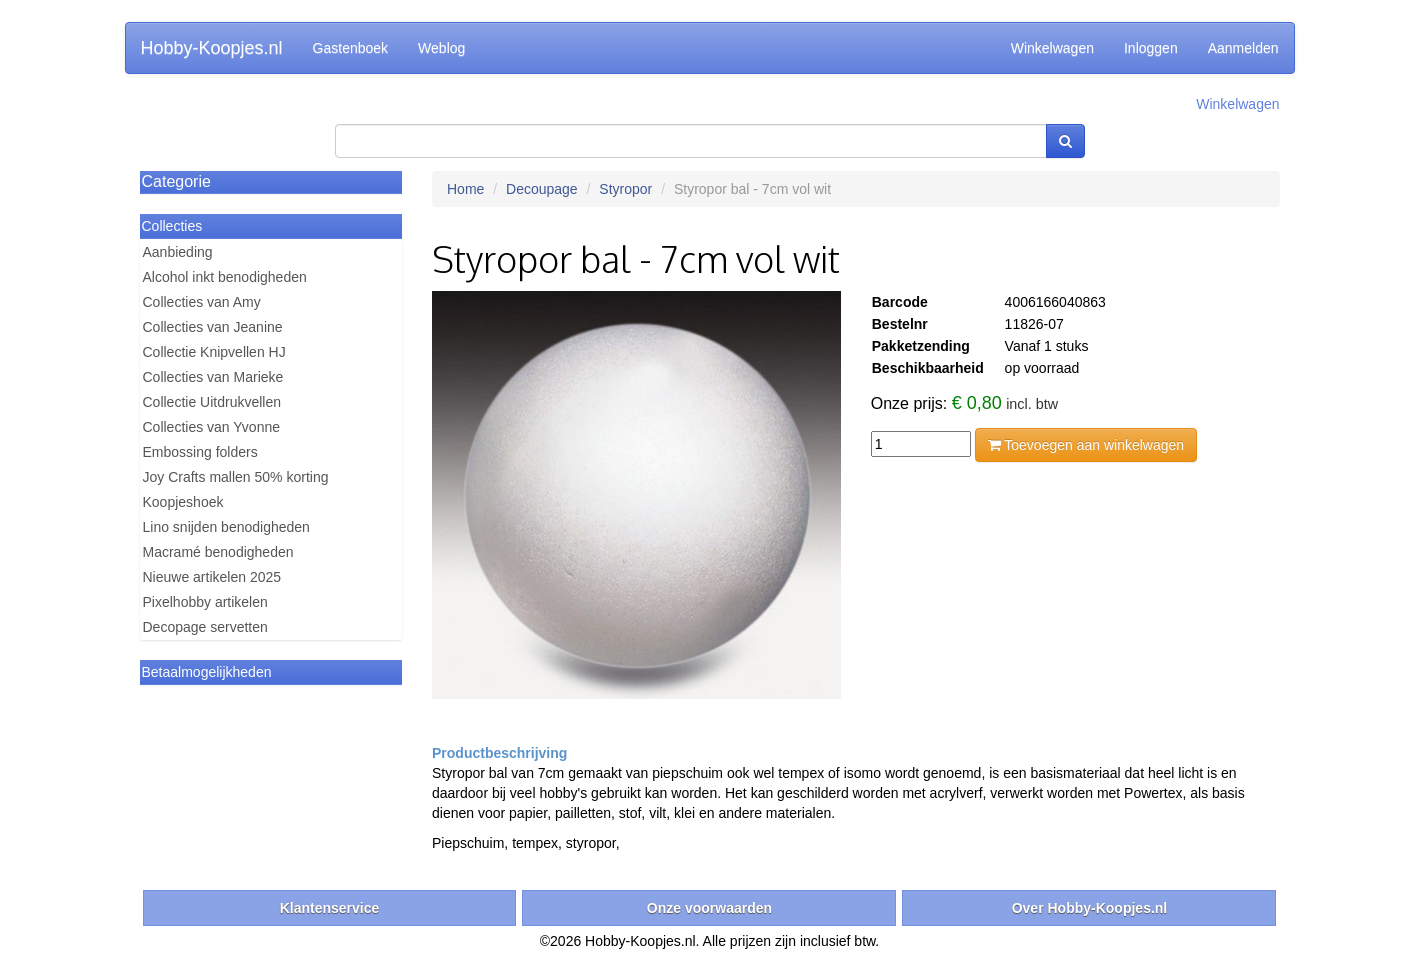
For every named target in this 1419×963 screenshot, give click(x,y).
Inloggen (1151, 48)
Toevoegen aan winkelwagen (1086, 445)
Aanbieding (178, 252)
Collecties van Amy (202, 302)
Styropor (625, 189)
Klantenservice (330, 908)
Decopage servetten (205, 627)
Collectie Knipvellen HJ (214, 352)
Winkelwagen (1052, 48)
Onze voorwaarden (709, 908)
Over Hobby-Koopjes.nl (1090, 908)
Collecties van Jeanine (213, 327)
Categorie (176, 181)
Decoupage (542, 189)
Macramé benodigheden (218, 552)
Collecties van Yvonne (212, 427)
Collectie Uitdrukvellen (212, 402)
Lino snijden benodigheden (226, 527)
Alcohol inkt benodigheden (225, 277)
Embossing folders (200, 452)
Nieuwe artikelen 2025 (212, 577)
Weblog (441, 48)
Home (465, 189)
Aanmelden (1243, 48)
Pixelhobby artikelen (205, 602)
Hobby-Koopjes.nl (212, 48)
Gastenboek (351, 48)
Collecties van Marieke (213, 377)
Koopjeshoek (183, 502)
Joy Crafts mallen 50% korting (236, 477)
